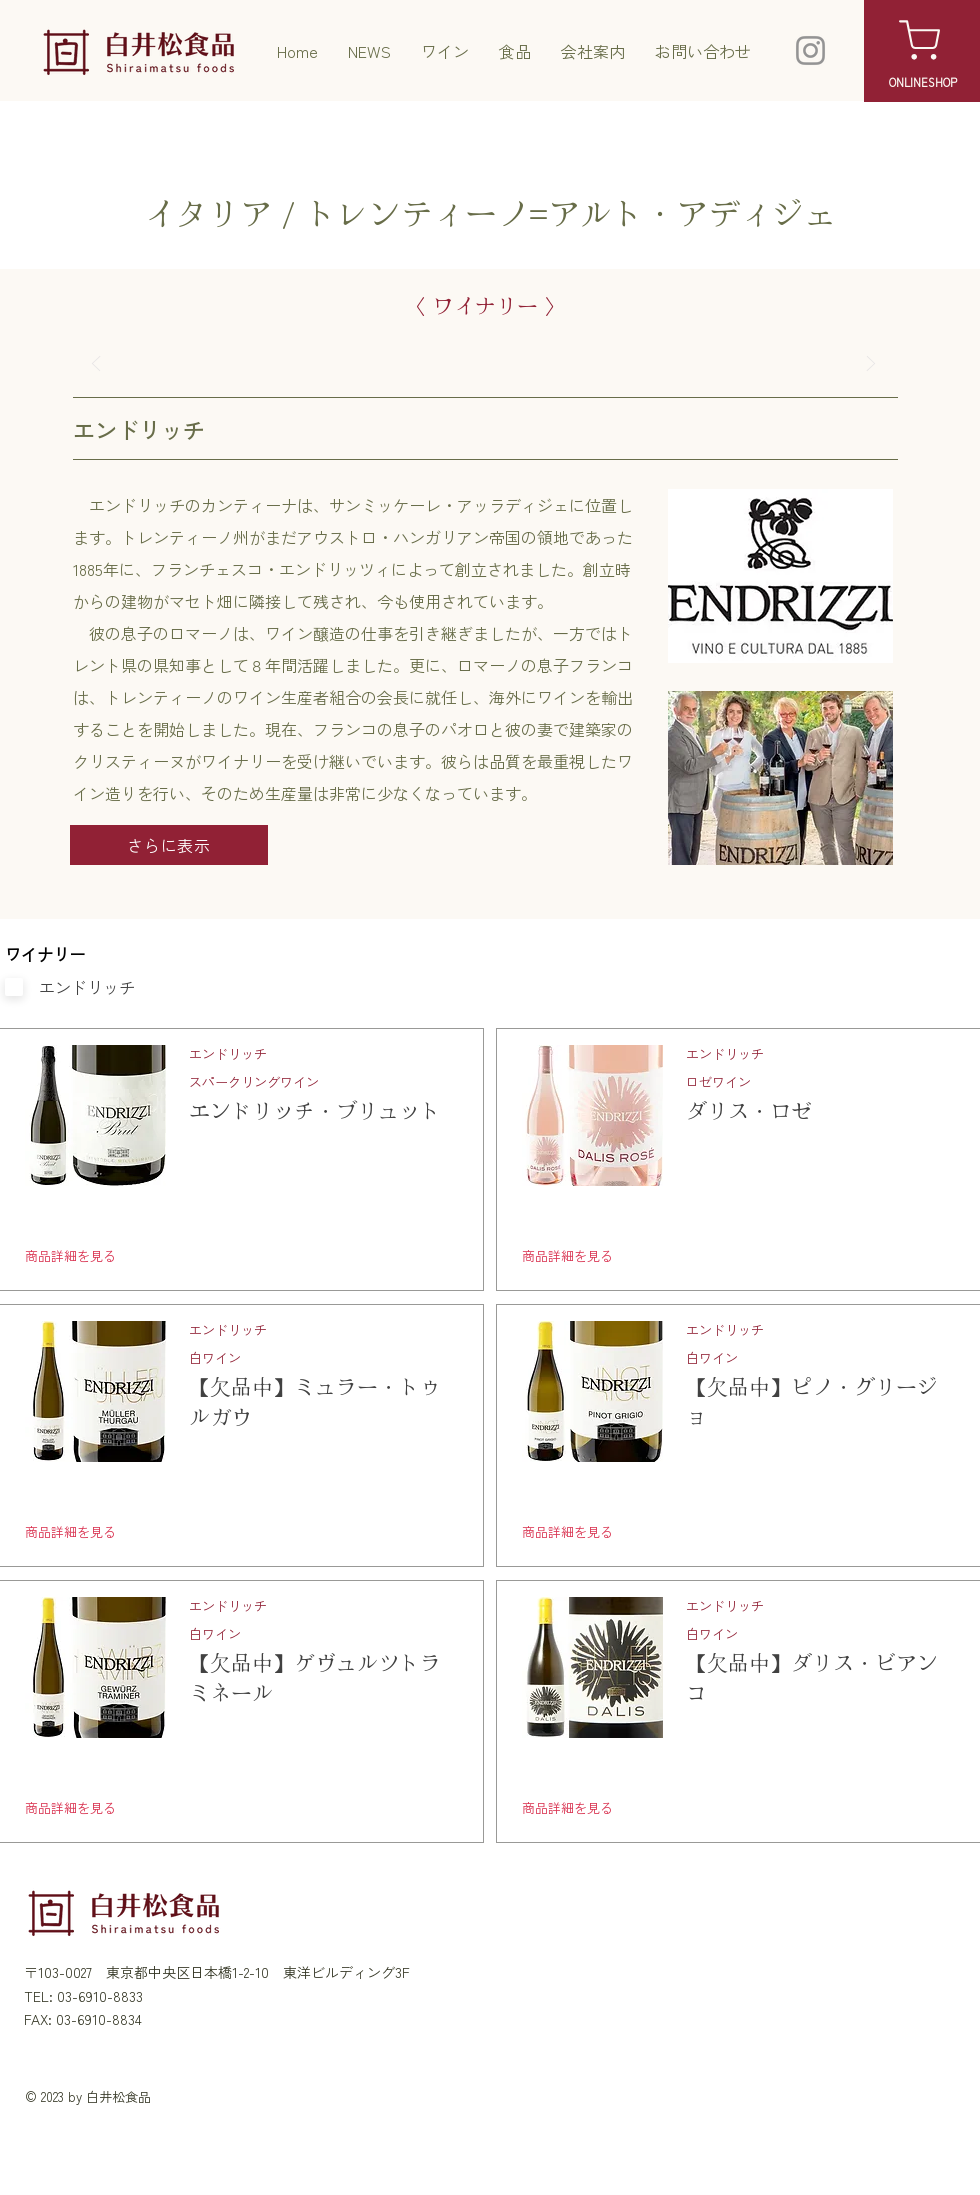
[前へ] (96, 363)
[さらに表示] (169, 845)
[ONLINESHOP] (923, 81)
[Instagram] (810, 50)
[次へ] (871, 363)
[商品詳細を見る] (138, 1256)
